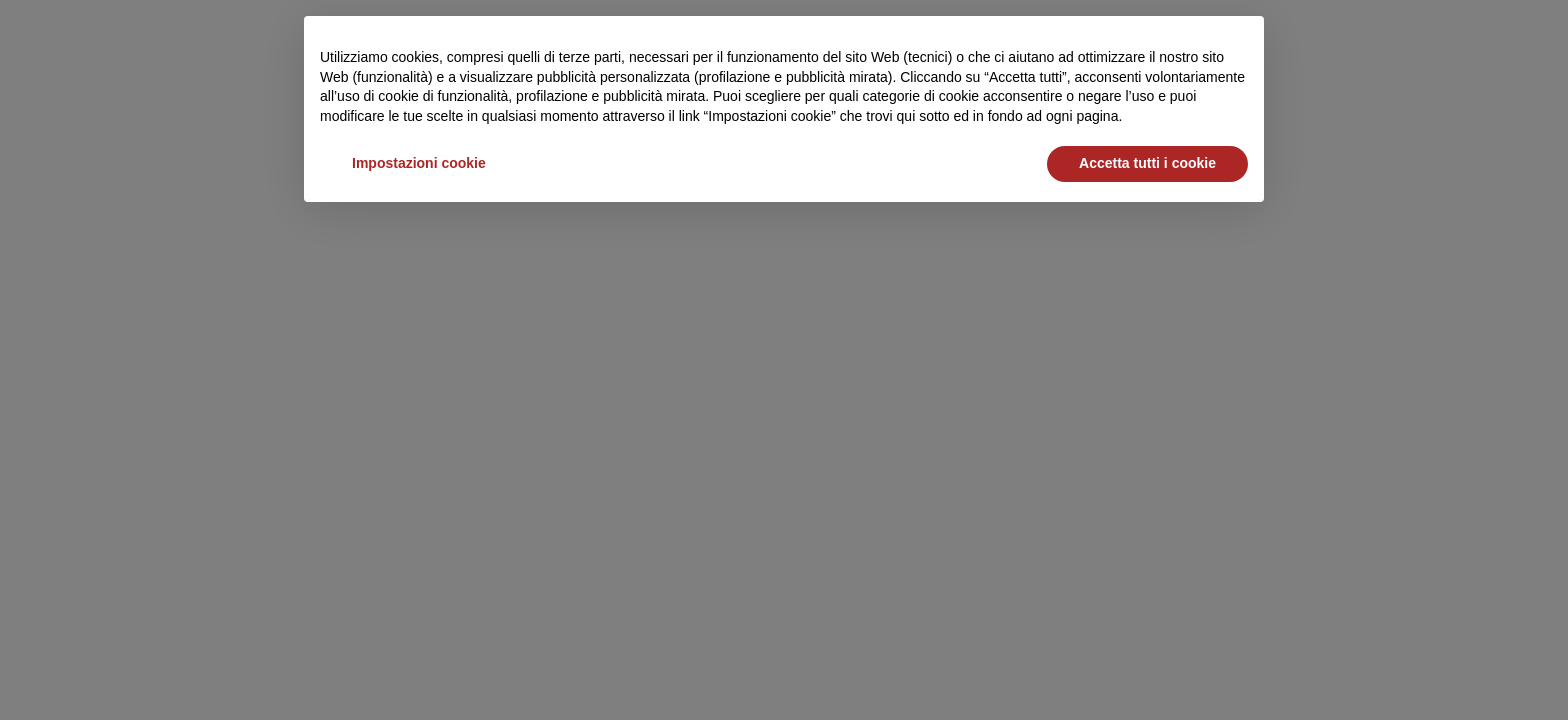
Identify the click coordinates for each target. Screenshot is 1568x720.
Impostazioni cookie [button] (419, 163)
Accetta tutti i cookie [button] (1147, 163)
